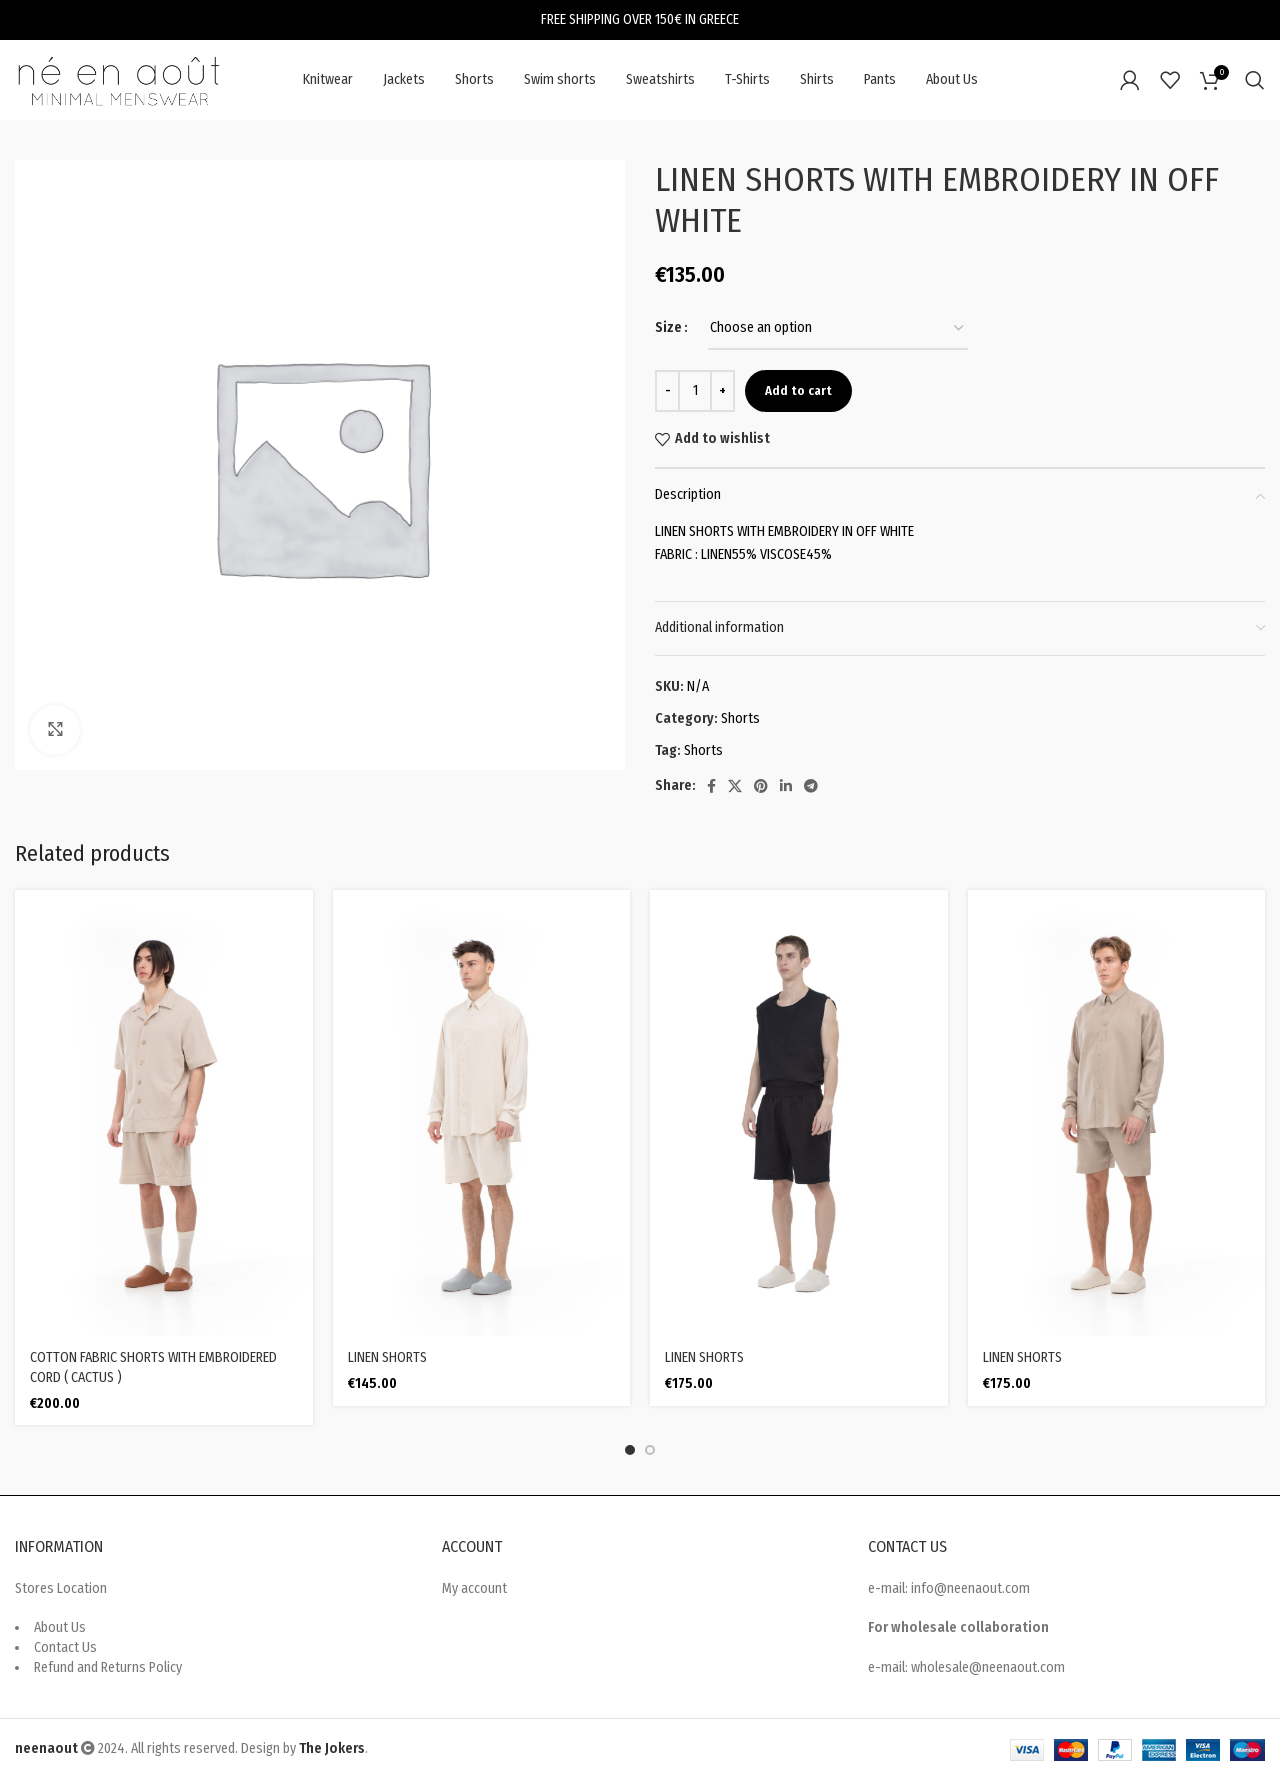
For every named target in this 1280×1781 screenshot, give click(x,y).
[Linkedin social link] (786, 786)
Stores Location (61, 1588)
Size (668, 327)
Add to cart (798, 390)
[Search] (1255, 80)
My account (474, 1588)
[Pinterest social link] (761, 786)
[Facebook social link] (711, 786)
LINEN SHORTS (387, 1357)
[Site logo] (120, 79)
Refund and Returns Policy (108, 1667)
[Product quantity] (695, 391)
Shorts (740, 718)
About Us (60, 1627)
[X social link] (735, 786)
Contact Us (65, 1647)
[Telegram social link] (811, 786)
